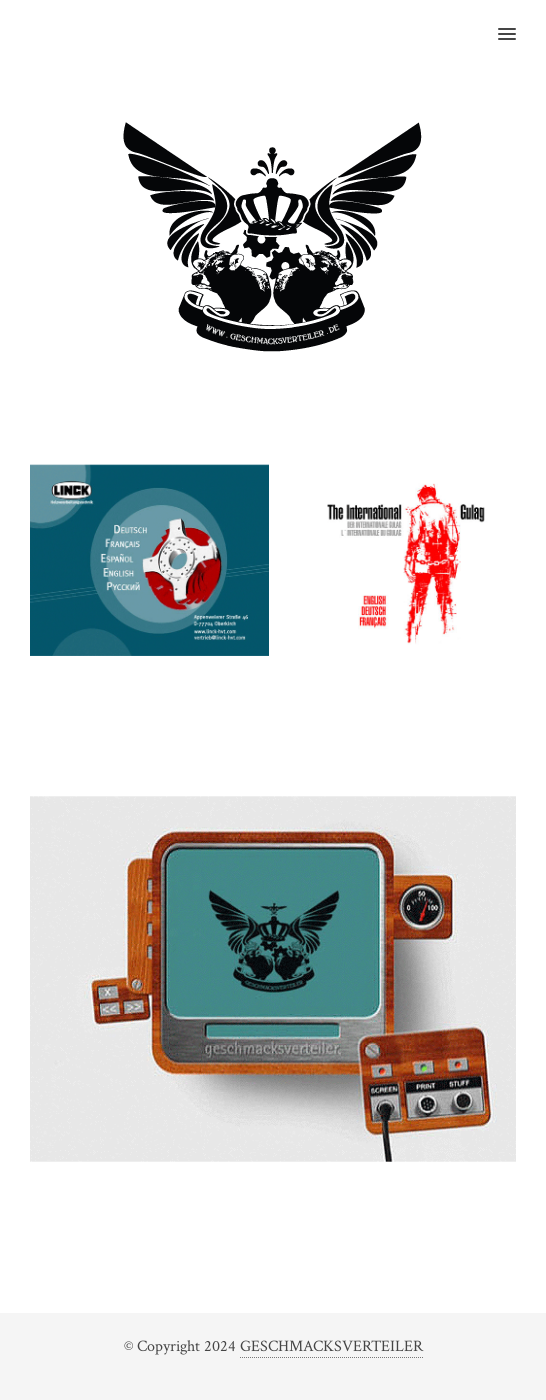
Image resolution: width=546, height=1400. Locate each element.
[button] (518, 21)
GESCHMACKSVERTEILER (331, 1346)
